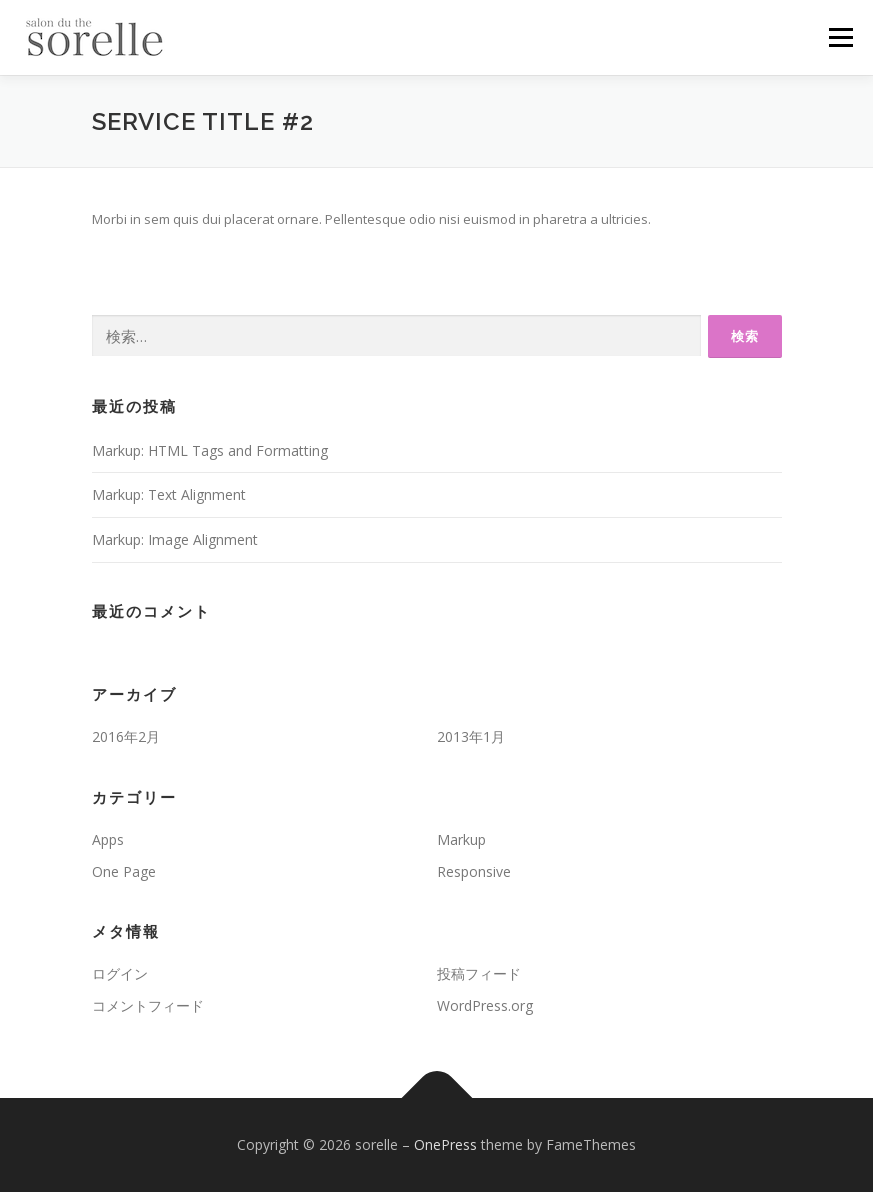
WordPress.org (485, 1005)
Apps (108, 839)
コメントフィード (148, 1005)
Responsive (474, 871)
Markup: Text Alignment (169, 494)
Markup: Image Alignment (175, 539)
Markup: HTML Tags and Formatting (210, 450)
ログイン (120, 973)
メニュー (840, 37)
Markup (461, 839)
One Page (124, 871)
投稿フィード (479, 973)
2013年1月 (471, 736)
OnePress (445, 1144)
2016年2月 (126, 736)
